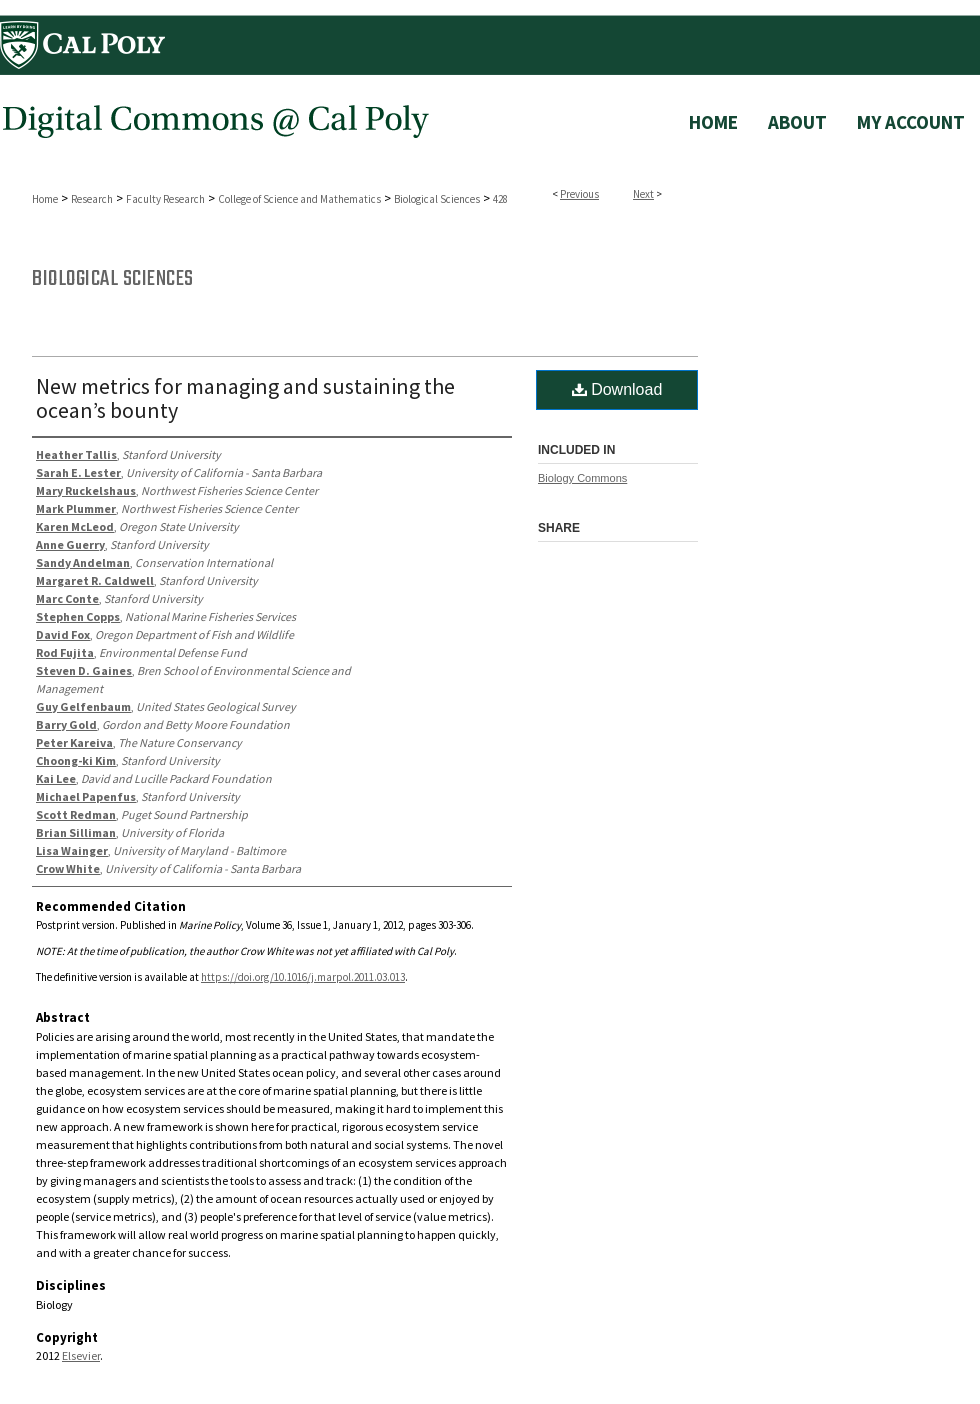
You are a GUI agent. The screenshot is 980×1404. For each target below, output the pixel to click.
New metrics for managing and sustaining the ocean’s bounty (245, 398)
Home (45, 199)
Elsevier (81, 1355)
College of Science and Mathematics (299, 199)
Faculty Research (165, 199)
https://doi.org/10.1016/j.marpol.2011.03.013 (303, 977)
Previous (579, 194)
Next (643, 194)
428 (500, 199)
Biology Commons (582, 478)
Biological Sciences (437, 199)
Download (617, 389)
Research (92, 199)
